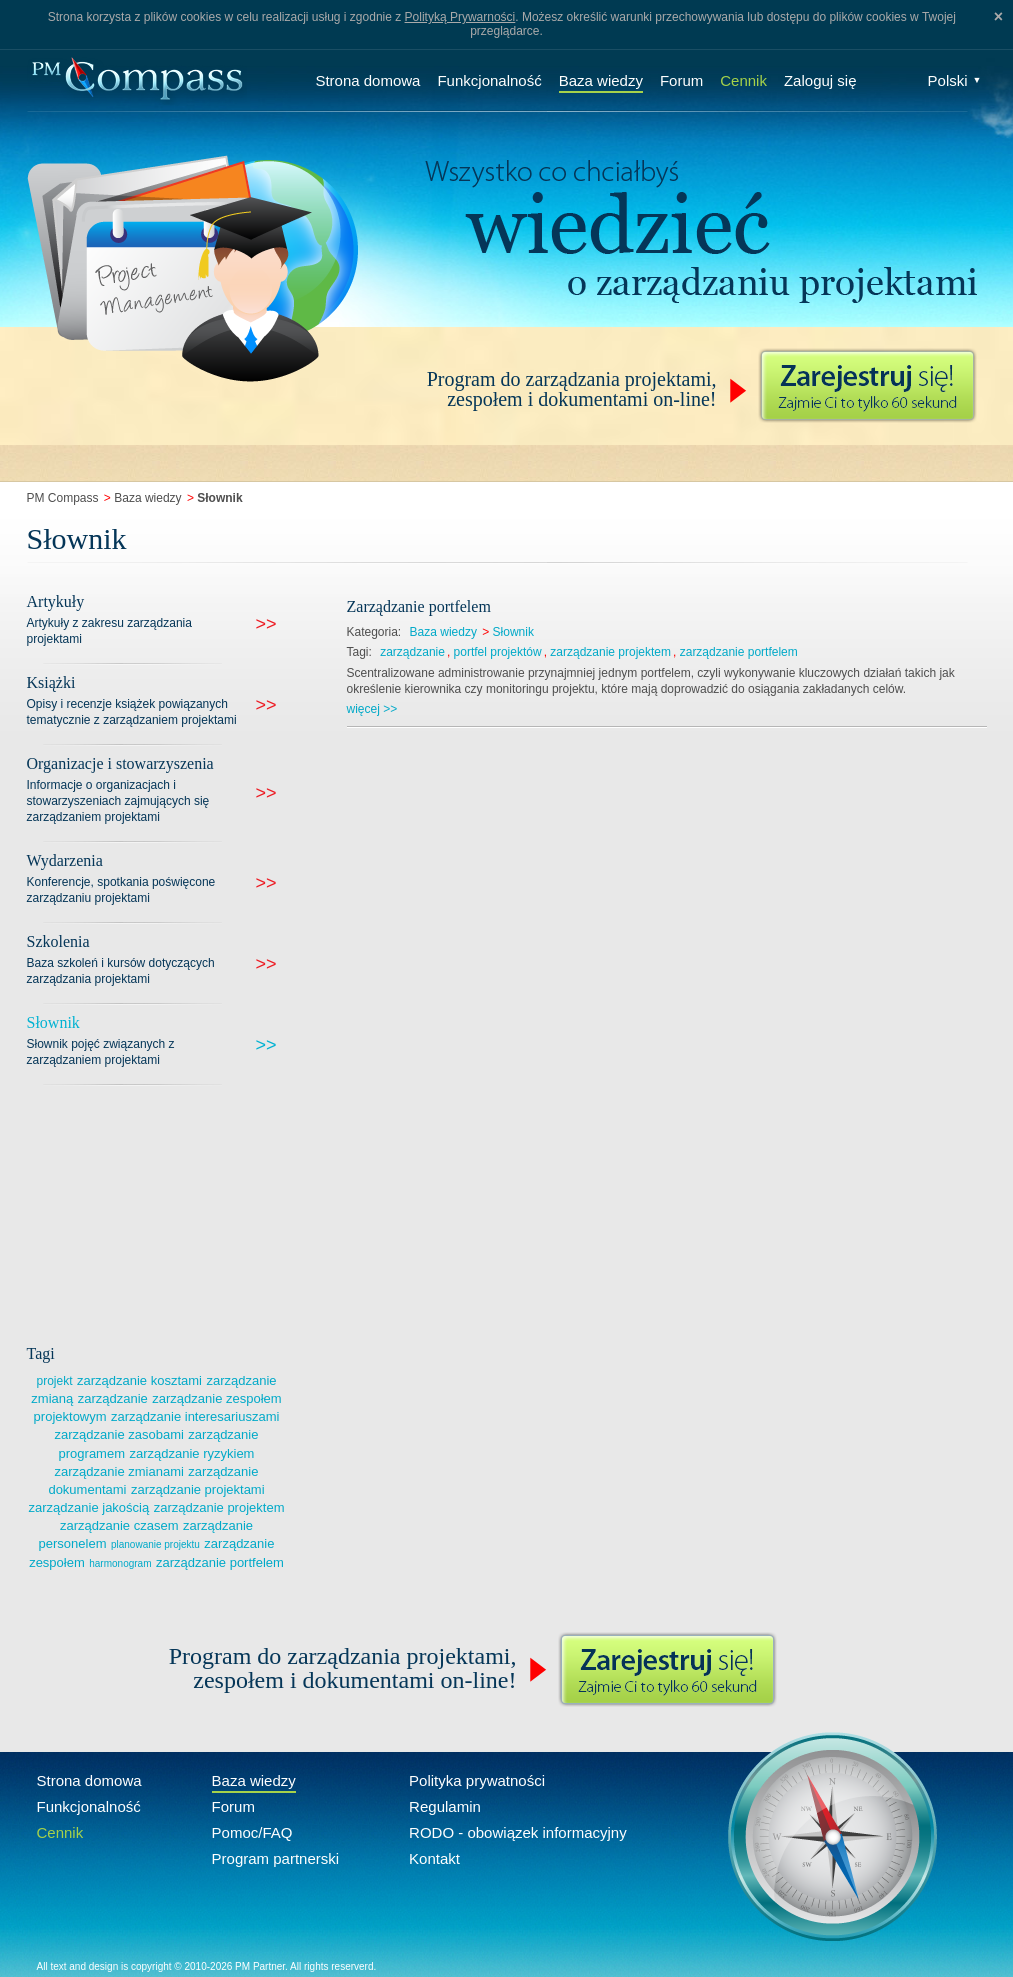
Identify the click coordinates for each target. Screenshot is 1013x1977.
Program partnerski (276, 1858)
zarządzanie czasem (119, 1525)
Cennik (743, 80)
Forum (681, 80)
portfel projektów (498, 652)
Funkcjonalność (489, 80)
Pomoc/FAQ (252, 1832)
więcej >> (372, 709)
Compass (137, 80)
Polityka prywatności (477, 1780)
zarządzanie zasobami (119, 1434)
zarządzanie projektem (610, 652)
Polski (955, 80)
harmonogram (120, 1563)
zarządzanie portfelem (220, 1562)
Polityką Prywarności (460, 17)
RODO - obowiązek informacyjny (518, 1832)
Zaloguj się (820, 80)
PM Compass (63, 498)
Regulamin (445, 1806)
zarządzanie (412, 652)
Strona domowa (367, 80)
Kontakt (434, 1858)
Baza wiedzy (601, 80)
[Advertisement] (177, 1211)
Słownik (513, 632)
